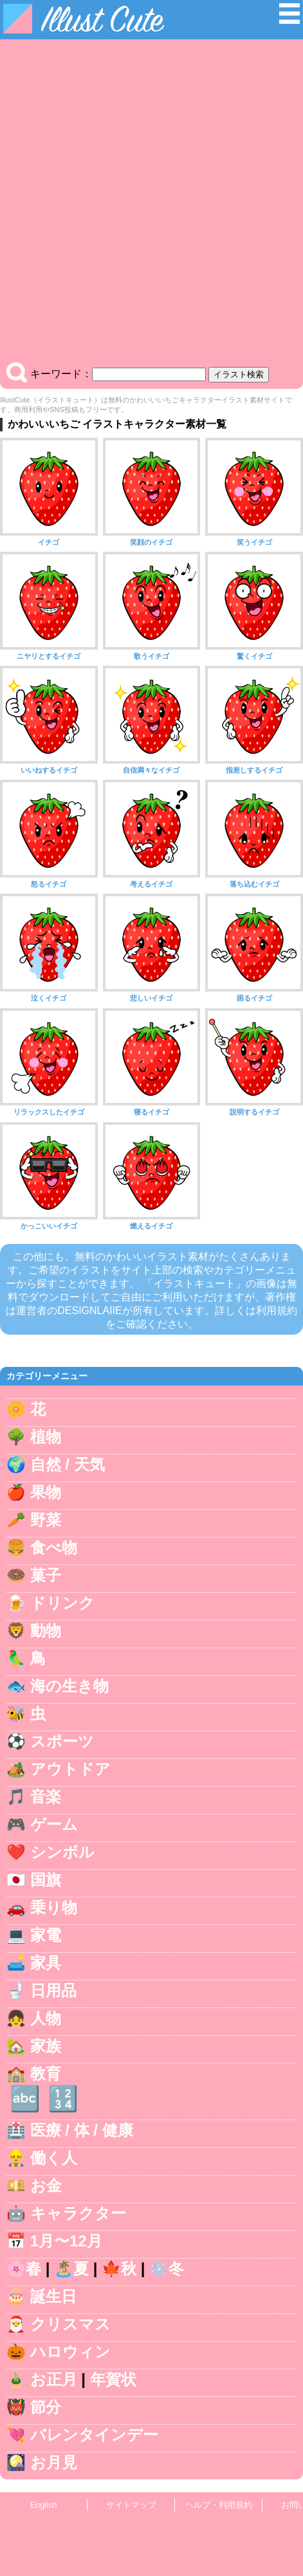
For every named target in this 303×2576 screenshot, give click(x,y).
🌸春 (23, 2268)
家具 (45, 1962)
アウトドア (70, 1769)
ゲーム (54, 1824)
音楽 (45, 1796)
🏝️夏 (71, 2268)
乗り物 (53, 1907)
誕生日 (53, 2296)
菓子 (45, 1575)
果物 (45, 1492)
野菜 (45, 1519)
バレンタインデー (94, 2434)
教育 (45, 2073)
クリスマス (70, 2324)
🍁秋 (119, 2268)
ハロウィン (70, 2351)
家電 (45, 1935)
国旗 (45, 1879)
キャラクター (78, 2213)
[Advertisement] (151, 203)
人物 (45, 2018)
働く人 (53, 2158)
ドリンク (62, 1603)
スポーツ (62, 1741)
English (43, 2505)
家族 (45, 2045)
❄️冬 (166, 2268)
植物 (45, 1436)
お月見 (53, 2462)
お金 (46, 2185)
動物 (45, 1630)
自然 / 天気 (67, 1464)
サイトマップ (131, 2505)
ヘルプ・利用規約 (218, 2505)
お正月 (53, 2379)
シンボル (62, 1852)
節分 (45, 2407)
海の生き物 (69, 1686)
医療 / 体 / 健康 (81, 2130)
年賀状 (113, 2379)
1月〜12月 (66, 2241)
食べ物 (53, 1547)
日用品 (53, 1990)
